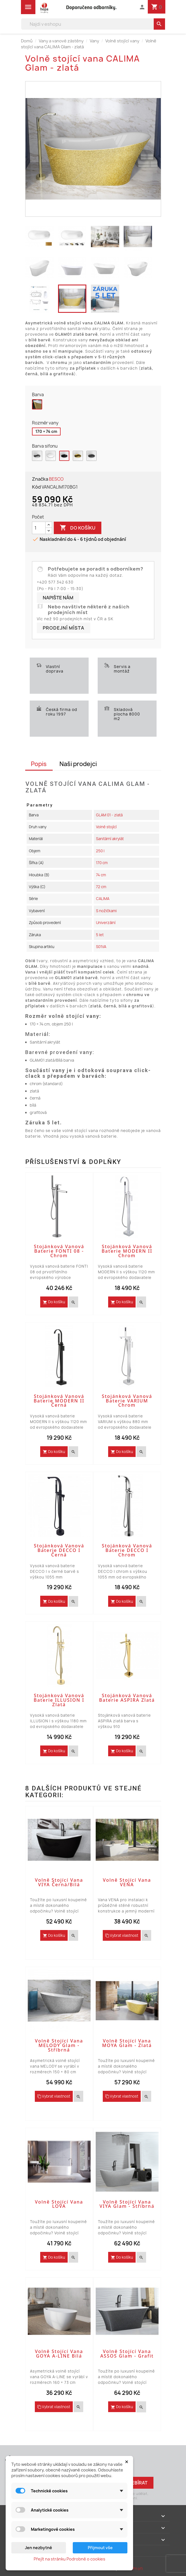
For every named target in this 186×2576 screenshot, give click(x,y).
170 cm (102, 862)
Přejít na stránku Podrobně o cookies (69, 2559)
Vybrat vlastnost (121, 1935)
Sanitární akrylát (110, 838)
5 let (100, 934)
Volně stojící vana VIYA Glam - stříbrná (126, 2204)
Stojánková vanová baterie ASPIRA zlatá (127, 1697)
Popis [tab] (39, 764)
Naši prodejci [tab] (78, 764)
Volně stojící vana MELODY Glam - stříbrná (59, 2045)
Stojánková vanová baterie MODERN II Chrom (127, 1251)
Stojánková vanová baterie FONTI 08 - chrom (59, 1251)
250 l (100, 850)
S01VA (101, 946)
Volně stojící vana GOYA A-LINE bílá (59, 2353)
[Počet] (39, 528)
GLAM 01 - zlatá (109, 815)
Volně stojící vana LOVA (59, 2204)
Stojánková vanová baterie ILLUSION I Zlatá (59, 1700)
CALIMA (102, 898)
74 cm (101, 874)
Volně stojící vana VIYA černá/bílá (59, 1882)
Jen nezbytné (38, 2547)
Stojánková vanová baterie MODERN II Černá (59, 1400)
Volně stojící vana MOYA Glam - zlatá (127, 2043)
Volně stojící (106, 826)
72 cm (101, 886)
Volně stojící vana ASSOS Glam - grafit (127, 2353)
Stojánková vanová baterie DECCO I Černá (59, 1550)
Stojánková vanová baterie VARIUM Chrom (127, 1400)
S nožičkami (106, 910)
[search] (159, 24)
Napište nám (58, 598)
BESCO (56, 479)
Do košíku (77, 528)
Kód (36, 487)
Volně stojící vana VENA (127, 1882)
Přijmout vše (100, 2547)
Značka (40, 479)
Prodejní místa (63, 628)
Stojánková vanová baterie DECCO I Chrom (127, 1550)
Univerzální (106, 922)
